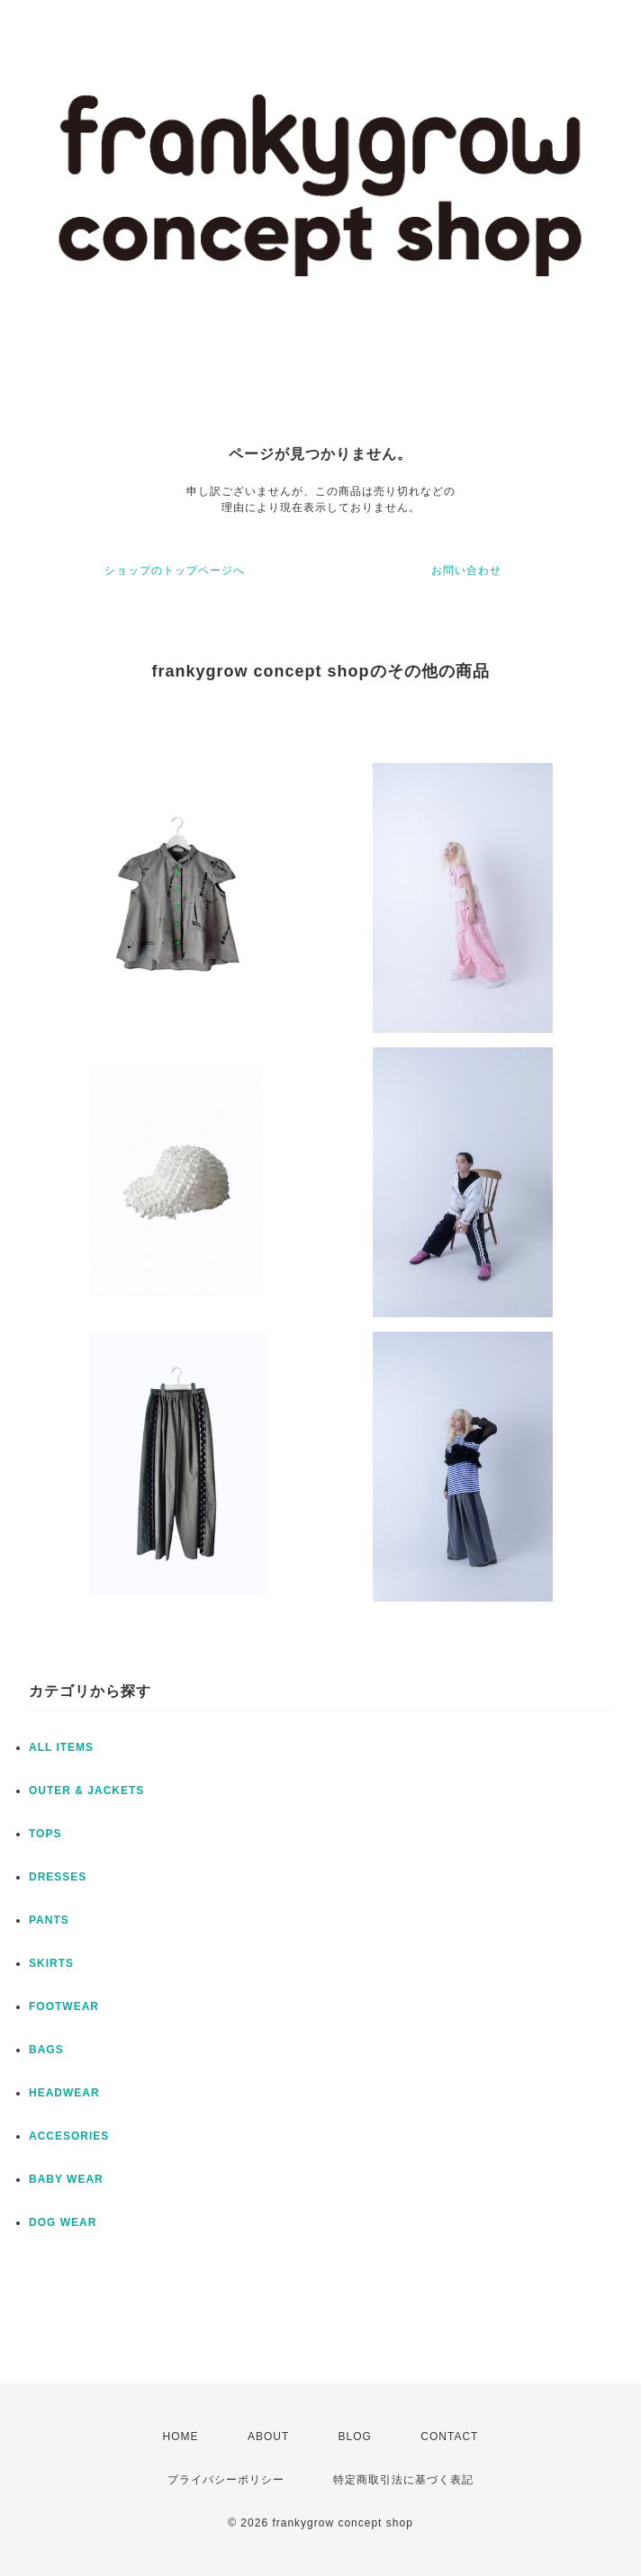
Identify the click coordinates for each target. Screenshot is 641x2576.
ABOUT (268, 2436)
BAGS (46, 2049)
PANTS (49, 1920)
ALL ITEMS (61, 1747)
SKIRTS (51, 1963)
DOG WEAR (62, 2222)
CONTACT (449, 2436)
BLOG (355, 2436)
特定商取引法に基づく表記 (403, 2479)
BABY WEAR (66, 2179)
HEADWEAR (64, 2093)
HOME (181, 2436)
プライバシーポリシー (225, 2479)
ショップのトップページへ (174, 570)
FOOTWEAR (64, 2006)
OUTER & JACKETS (86, 1790)
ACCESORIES (69, 2136)
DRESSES (57, 1877)
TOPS (45, 1833)
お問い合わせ (466, 570)
